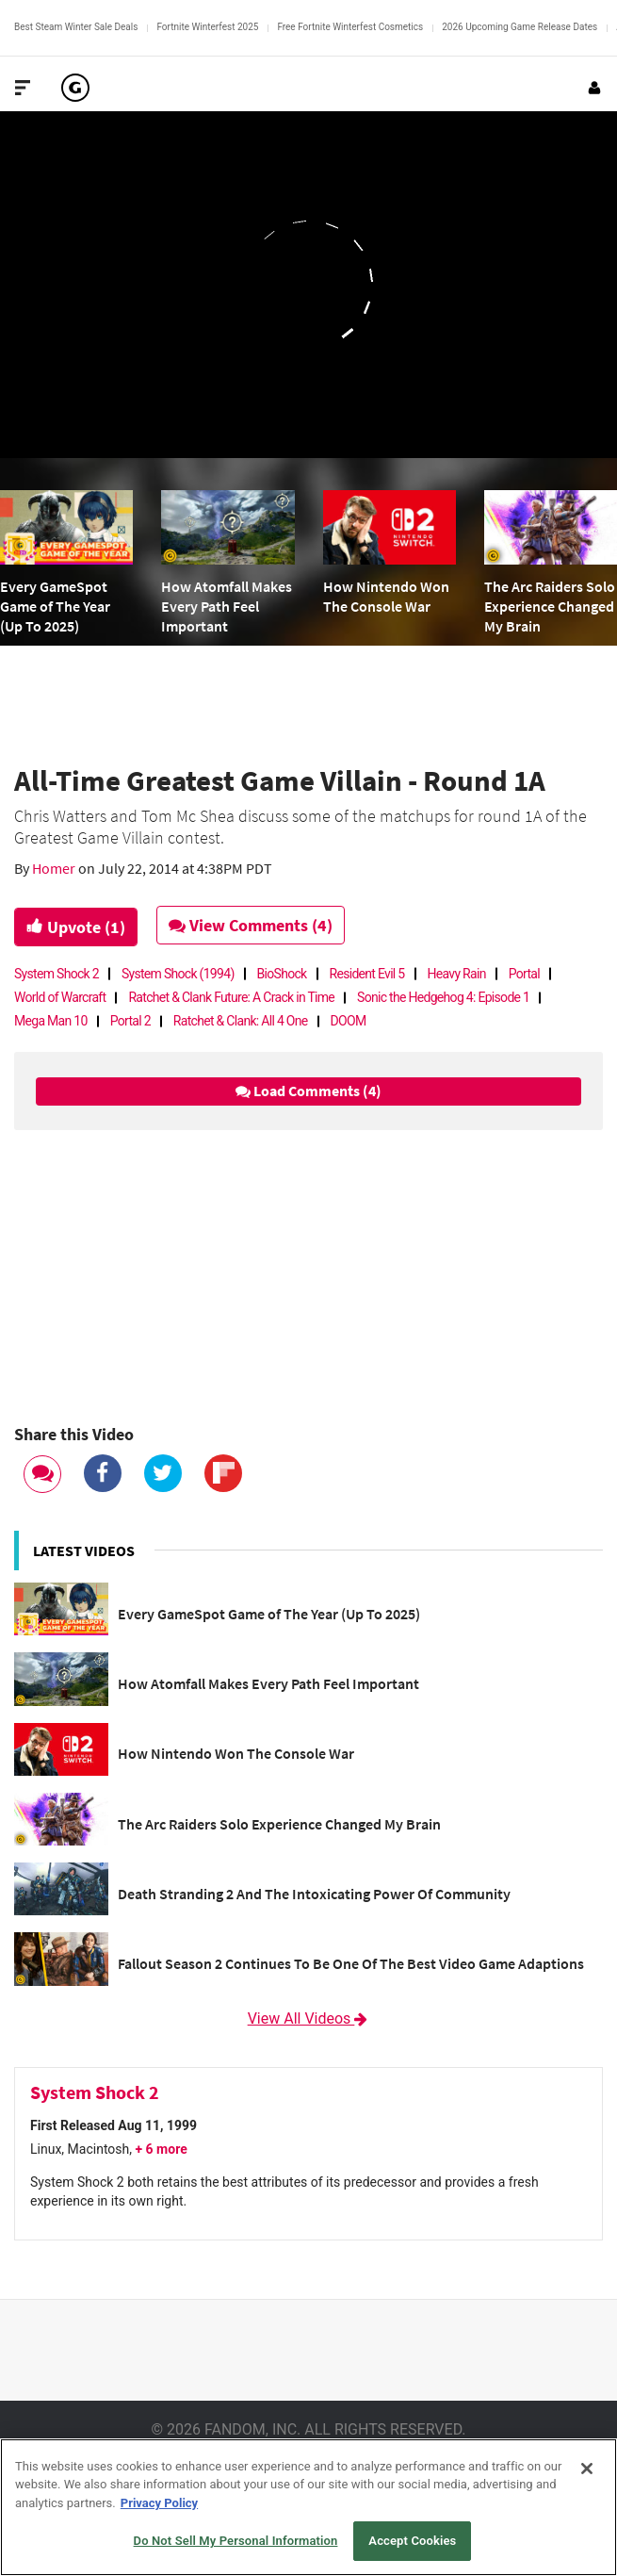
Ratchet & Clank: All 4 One (240, 1020)
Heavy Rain (457, 973)
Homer (55, 868)
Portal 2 (130, 1020)
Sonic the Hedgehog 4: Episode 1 (443, 997)
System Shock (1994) (178, 973)
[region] (308, 2507)
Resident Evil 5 (367, 973)
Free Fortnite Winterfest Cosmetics (350, 27)
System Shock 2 (56, 973)
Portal (524, 973)
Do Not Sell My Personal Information (236, 2541)
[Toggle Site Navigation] (22, 87)
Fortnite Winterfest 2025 (207, 27)
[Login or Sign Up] (594, 87)
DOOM (348, 1020)
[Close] (587, 2468)
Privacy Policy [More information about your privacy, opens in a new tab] (159, 2503)
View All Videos (309, 2018)
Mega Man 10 (51, 1020)
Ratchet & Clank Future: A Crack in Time (231, 997)
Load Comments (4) (308, 1090)
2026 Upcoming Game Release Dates (519, 27)
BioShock (282, 973)
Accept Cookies (412, 2541)
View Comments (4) (251, 925)
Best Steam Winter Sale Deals (76, 27)
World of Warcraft (60, 997)
